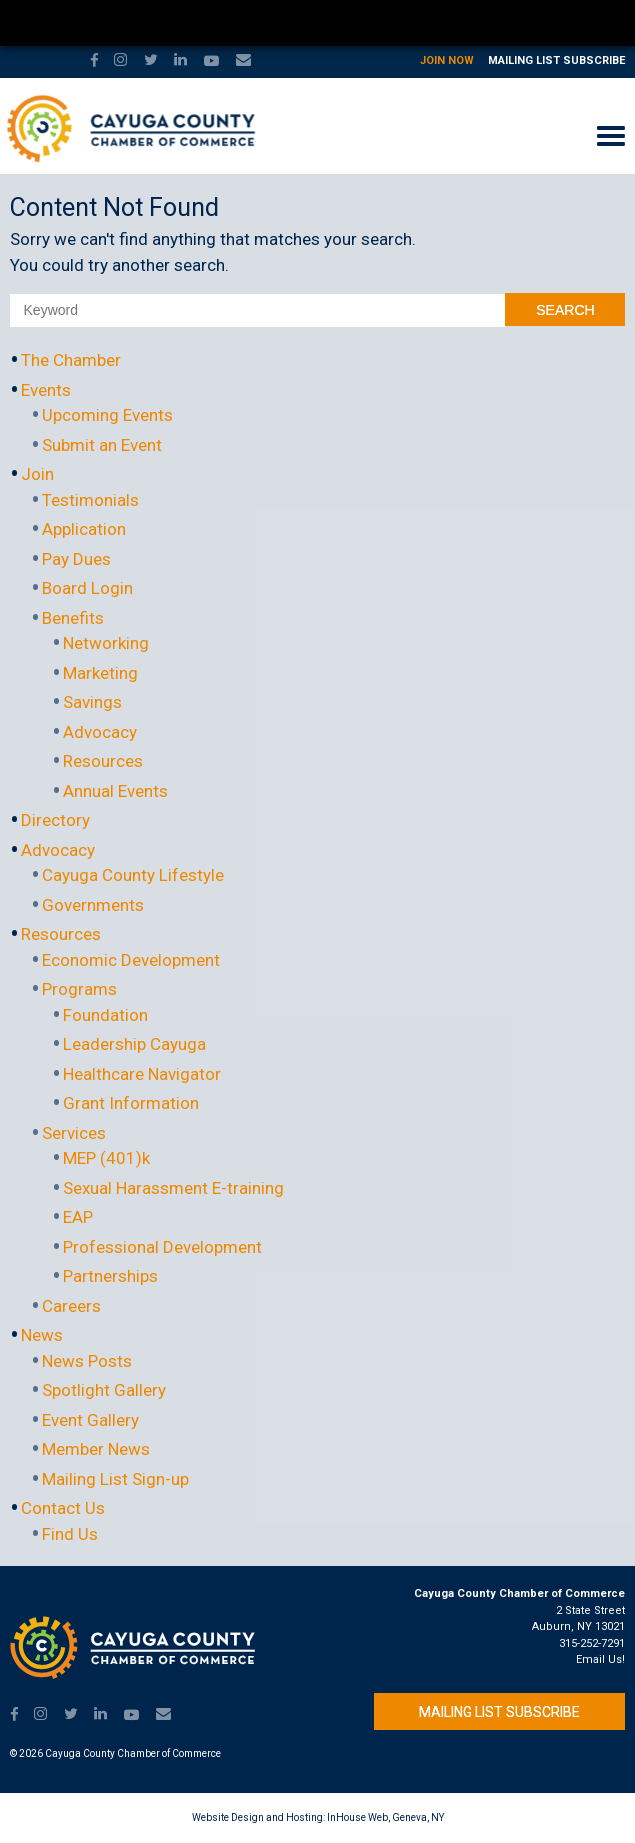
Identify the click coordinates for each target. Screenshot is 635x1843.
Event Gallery (90, 1420)
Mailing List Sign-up (115, 1479)
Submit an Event (102, 445)
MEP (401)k (106, 1158)
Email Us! (600, 1659)
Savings (92, 702)
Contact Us (63, 1508)
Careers (71, 1306)
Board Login (87, 588)
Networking (106, 643)
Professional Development (162, 1247)
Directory (55, 820)
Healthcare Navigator (142, 1074)
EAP (78, 1217)
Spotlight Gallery (104, 1390)
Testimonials (90, 500)
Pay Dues (76, 559)
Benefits (73, 618)
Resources (103, 761)
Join (37, 474)
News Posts (87, 1361)
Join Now (447, 60)
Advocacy (100, 732)
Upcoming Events (107, 415)
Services (74, 1133)
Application (84, 529)
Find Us (70, 1534)
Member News (96, 1449)
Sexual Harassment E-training (173, 1188)
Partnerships (110, 1276)
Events (46, 390)
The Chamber (71, 360)
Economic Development (131, 960)
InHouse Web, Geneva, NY (385, 1817)
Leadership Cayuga (134, 1044)
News (42, 1335)
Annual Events (115, 791)
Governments (93, 905)
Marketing (100, 673)
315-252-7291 (592, 1643)
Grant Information (131, 1103)
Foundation (105, 1015)
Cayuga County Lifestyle (133, 875)
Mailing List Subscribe (556, 60)
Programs (79, 989)
